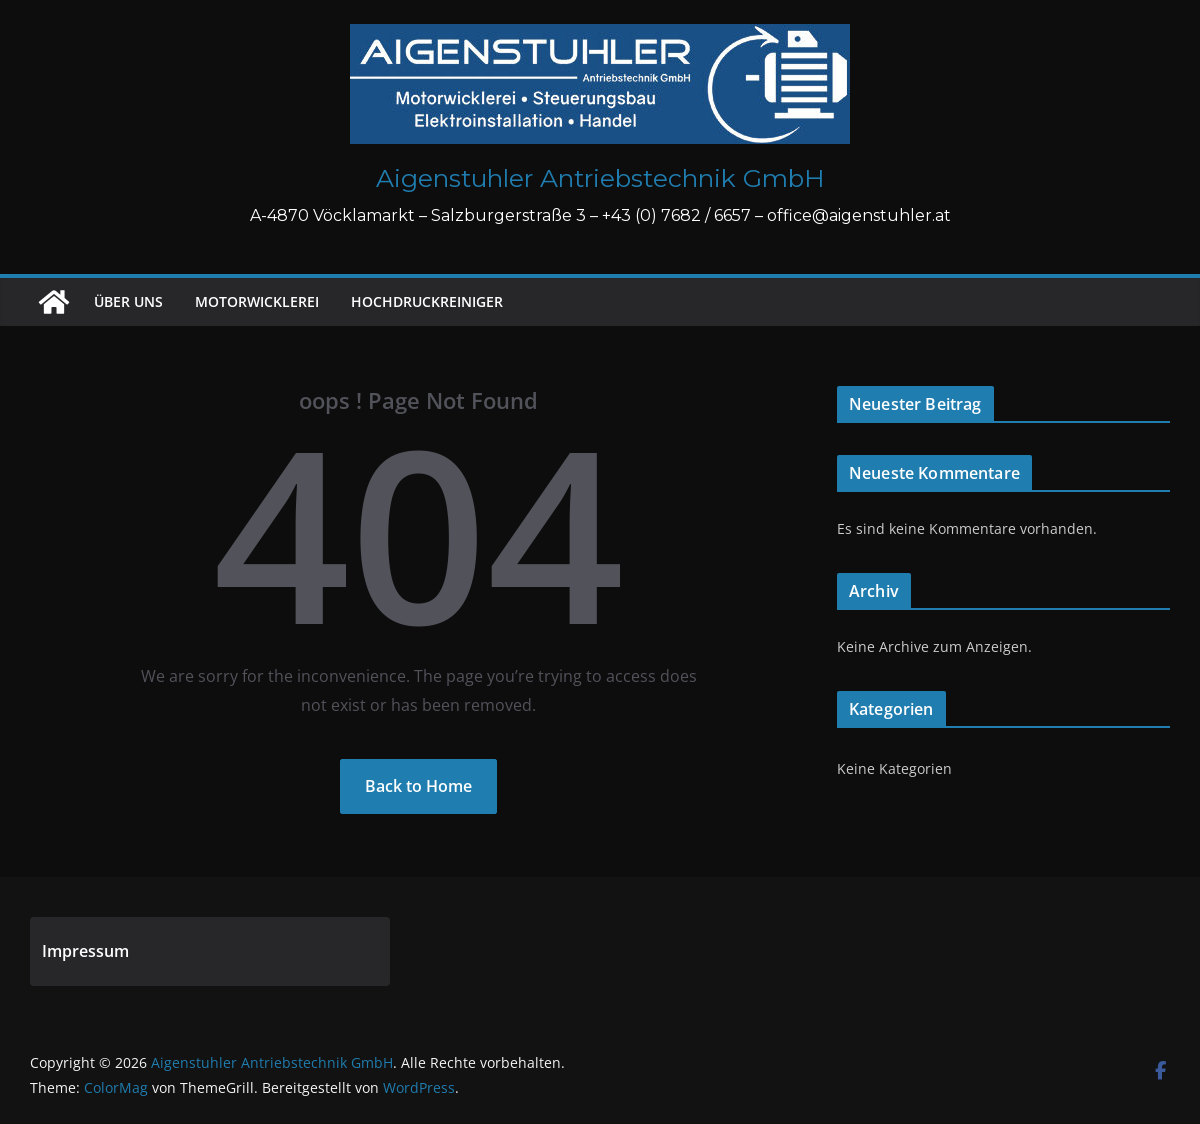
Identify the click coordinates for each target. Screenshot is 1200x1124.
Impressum (85, 951)
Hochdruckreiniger (427, 301)
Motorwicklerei (257, 301)
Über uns (128, 301)
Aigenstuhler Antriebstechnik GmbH (600, 178)
